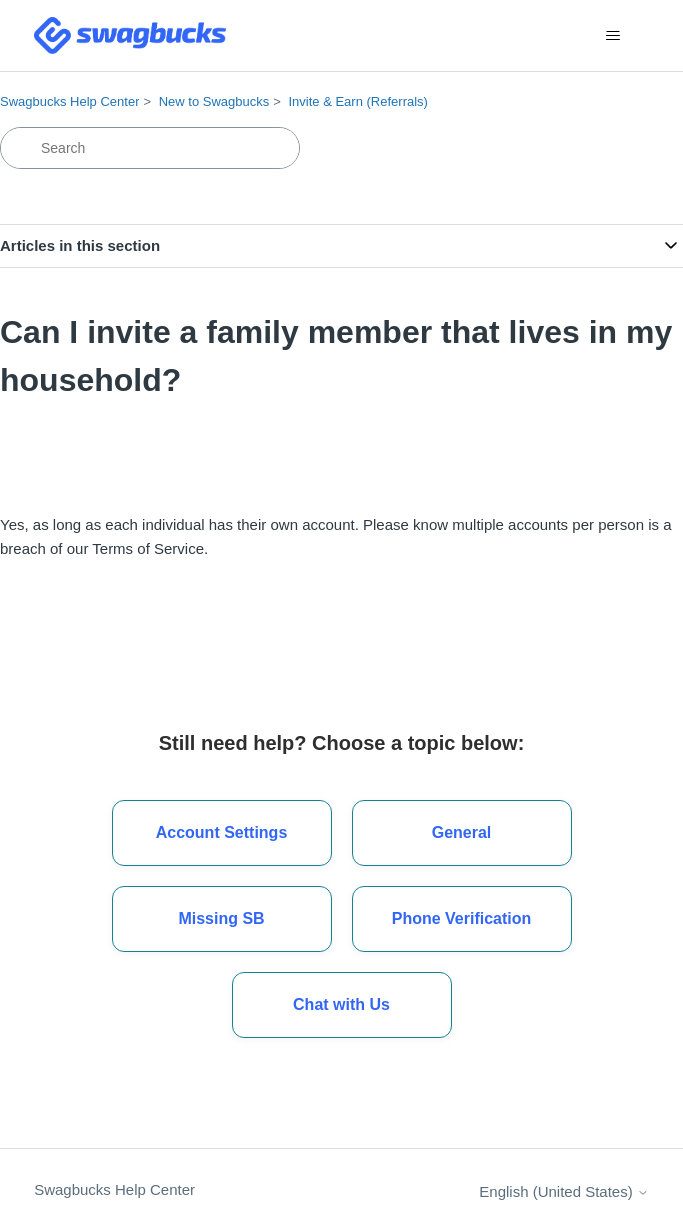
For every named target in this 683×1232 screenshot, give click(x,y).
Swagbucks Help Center (69, 101)
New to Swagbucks (214, 101)
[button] (342, 1005)
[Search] (150, 148)
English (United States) (564, 1191)
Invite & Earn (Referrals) (357, 101)
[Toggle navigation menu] (613, 36)
